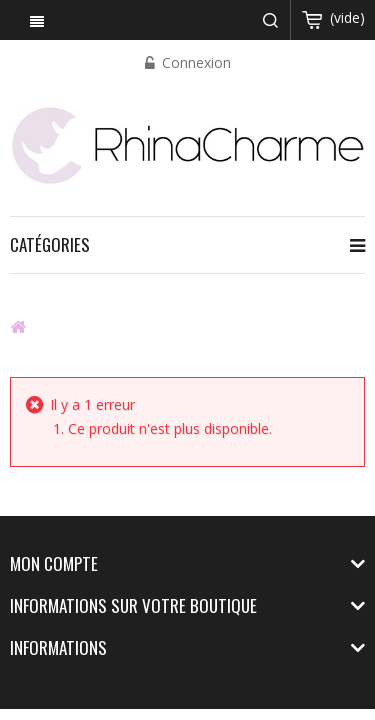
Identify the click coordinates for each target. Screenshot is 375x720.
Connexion (194, 62)
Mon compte (54, 563)
